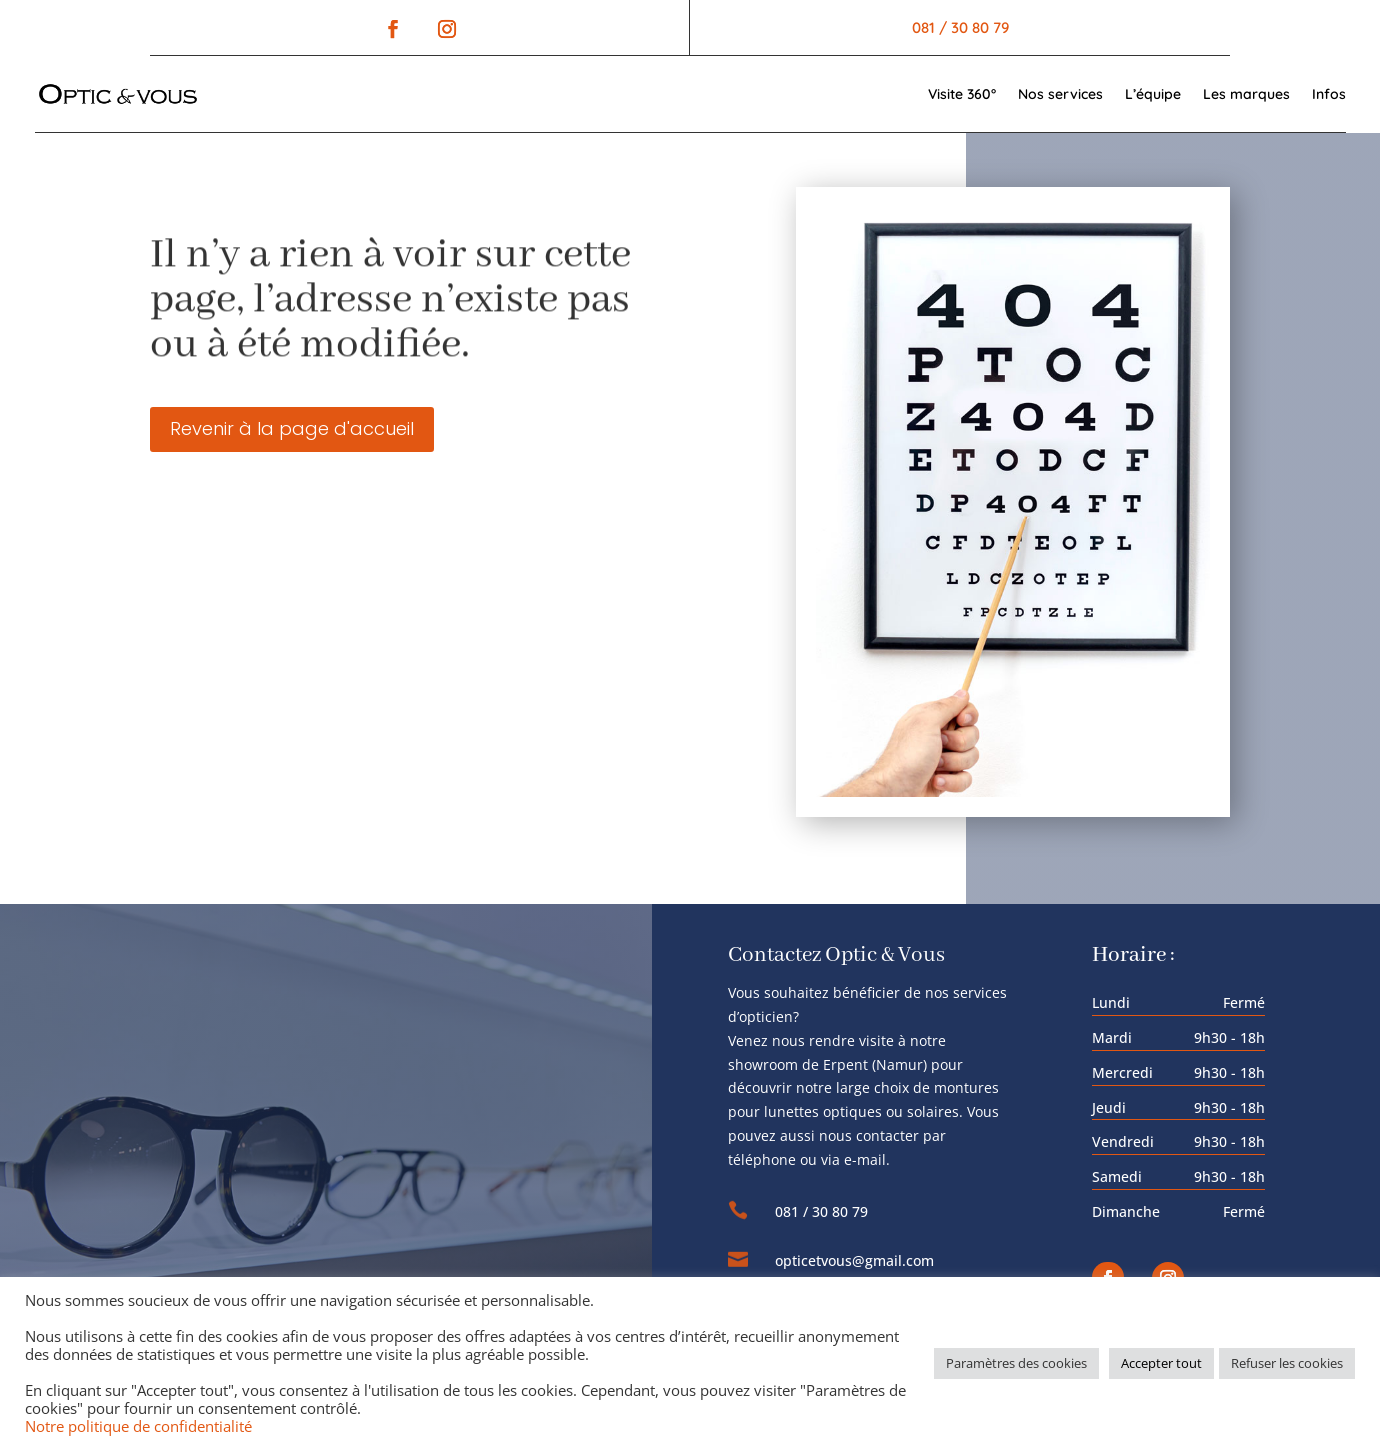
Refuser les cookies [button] (1287, 1363)
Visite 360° (962, 94)
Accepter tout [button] (1161, 1363)
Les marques (1246, 94)
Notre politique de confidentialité (138, 1426)
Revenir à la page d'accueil (292, 428)
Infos (1329, 94)
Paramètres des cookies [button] (1016, 1363)
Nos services (1060, 94)
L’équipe (1153, 94)
